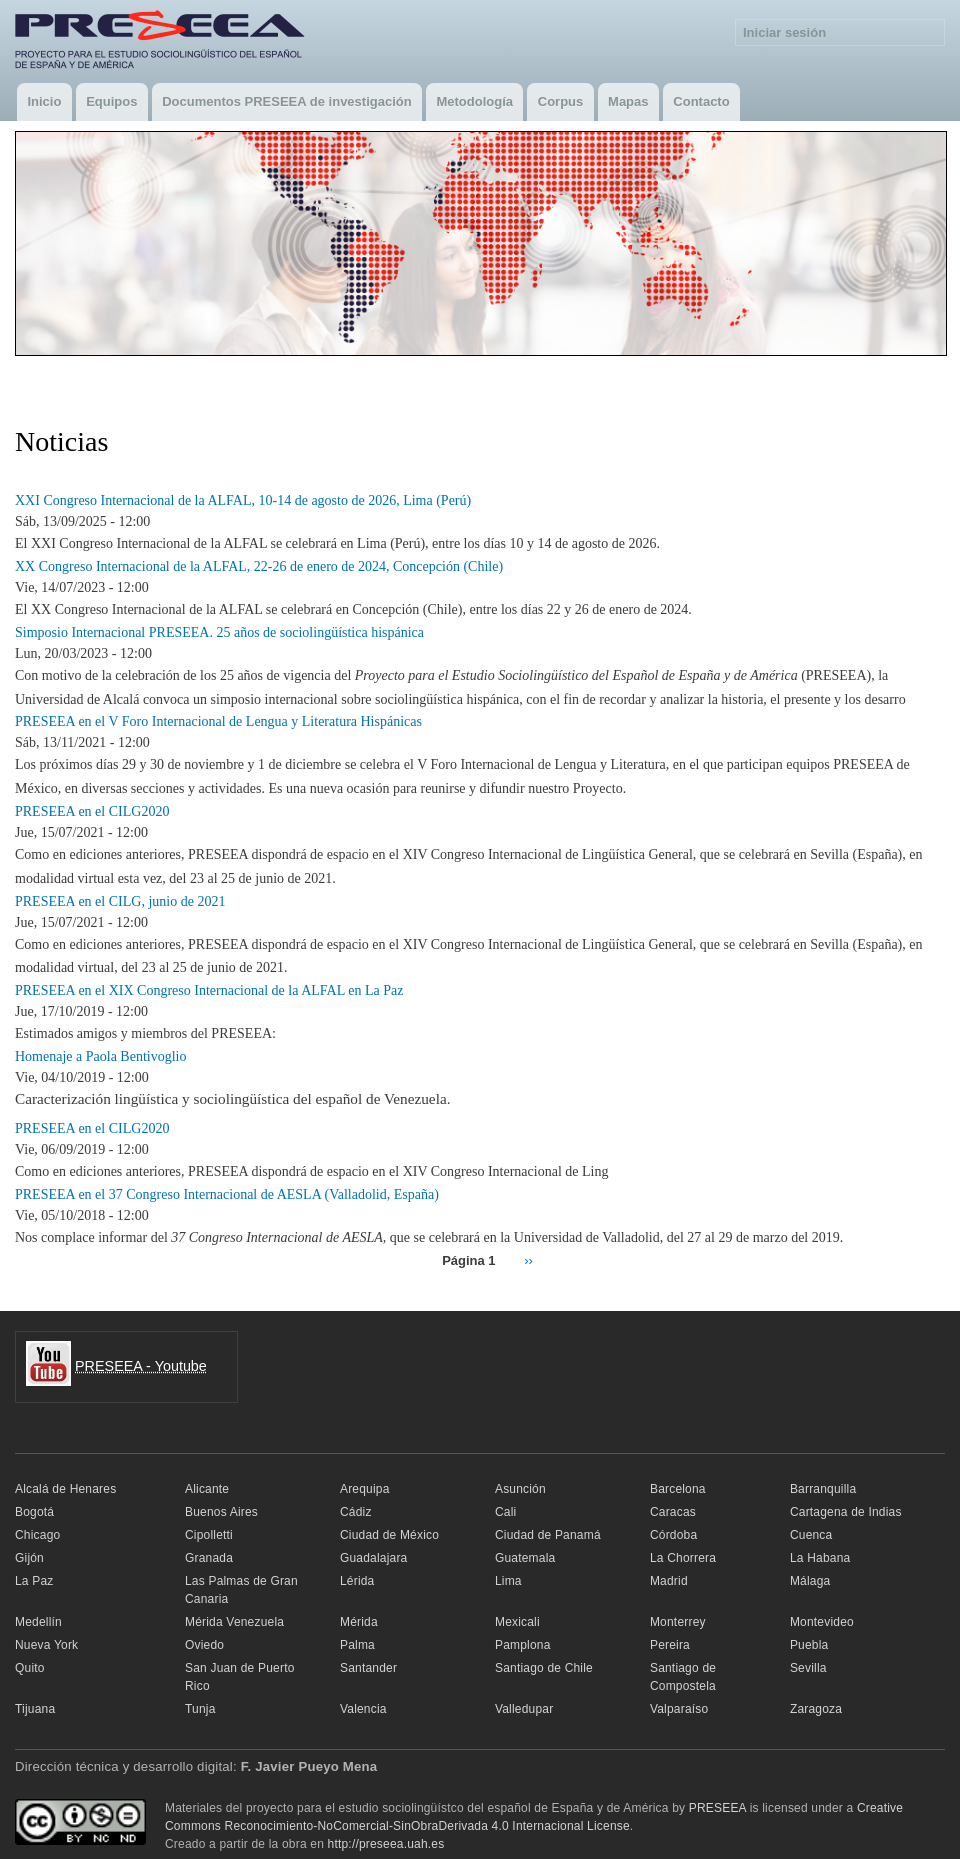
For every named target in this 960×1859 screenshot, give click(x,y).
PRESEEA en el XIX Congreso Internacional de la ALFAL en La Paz (209, 990)
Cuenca (811, 1535)
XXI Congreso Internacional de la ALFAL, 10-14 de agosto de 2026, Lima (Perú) (243, 500)
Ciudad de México (389, 1535)
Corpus (561, 101)
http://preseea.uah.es (386, 1844)
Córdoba (673, 1535)
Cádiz (356, 1512)
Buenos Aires (221, 1512)
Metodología (474, 101)
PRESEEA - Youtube (141, 1366)
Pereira (670, 1645)
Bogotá (34, 1512)
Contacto (701, 101)
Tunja (200, 1709)
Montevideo (822, 1622)
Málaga (810, 1581)
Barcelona (678, 1489)
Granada (209, 1558)
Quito (30, 1668)
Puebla (809, 1645)
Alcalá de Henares (65, 1489)
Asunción (520, 1489)
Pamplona (523, 1645)
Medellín (38, 1622)
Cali (505, 1512)
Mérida (359, 1622)
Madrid (669, 1581)
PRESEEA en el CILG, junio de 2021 (120, 901)
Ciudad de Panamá (548, 1535)
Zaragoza (816, 1709)
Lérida (357, 1581)
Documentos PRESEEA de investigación (286, 101)
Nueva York (46, 1645)
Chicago (37, 1535)
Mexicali (517, 1622)
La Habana (820, 1558)
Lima (508, 1581)
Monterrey (678, 1622)
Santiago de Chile (544, 1668)
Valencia (363, 1709)
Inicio (44, 101)
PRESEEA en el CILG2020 (92, 811)
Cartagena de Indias (846, 1512)
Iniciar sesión (784, 32)
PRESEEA (717, 1808)
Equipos (111, 101)
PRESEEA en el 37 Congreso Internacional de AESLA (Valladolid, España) (227, 1194)
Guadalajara (374, 1558)
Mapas (628, 101)
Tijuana (35, 1709)
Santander (368, 1668)
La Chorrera (683, 1558)
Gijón (29, 1558)
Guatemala (525, 1558)
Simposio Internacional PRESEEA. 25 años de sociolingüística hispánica (219, 632)
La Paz (34, 1581)
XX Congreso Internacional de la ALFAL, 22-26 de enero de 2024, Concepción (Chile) (259, 566)
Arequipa (365, 1489)
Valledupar (524, 1709)
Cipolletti (209, 1535)
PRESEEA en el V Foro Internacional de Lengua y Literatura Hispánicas (218, 721)
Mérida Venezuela (234, 1622)
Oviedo (204, 1645)
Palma (357, 1645)
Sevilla (808, 1668)
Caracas (673, 1512)
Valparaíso (679, 1709)
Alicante (207, 1489)
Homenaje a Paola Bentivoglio (100, 1056)
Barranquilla (823, 1489)
